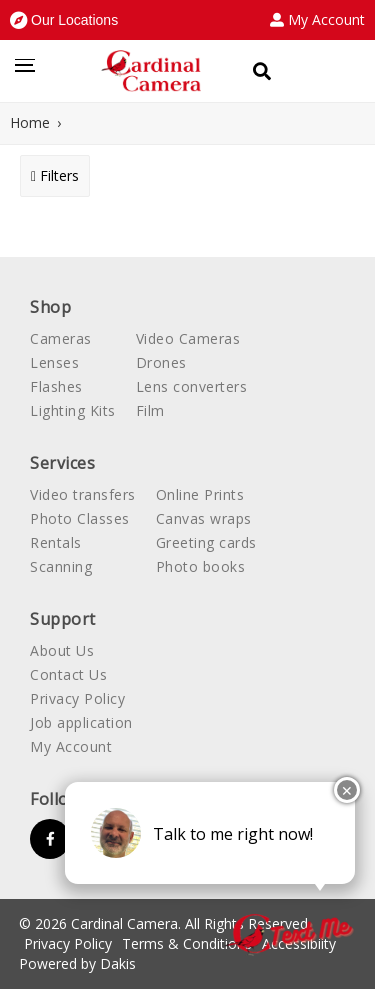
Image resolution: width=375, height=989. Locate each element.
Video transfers (83, 494)
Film (150, 410)
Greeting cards (206, 542)
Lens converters (192, 386)
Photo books (201, 566)
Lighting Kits (73, 410)
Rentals (56, 542)
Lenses (54, 362)
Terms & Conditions (187, 943)
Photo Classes (80, 518)
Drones (161, 362)
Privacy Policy (77, 698)
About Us (62, 650)
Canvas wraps (204, 518)
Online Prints (200, 494)
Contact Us (68, 674)
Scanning (61, 566)
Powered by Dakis (77, 963)
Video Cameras (188, 338)
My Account (71, 746)
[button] (64, 20)
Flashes (56, 386)
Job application (81, 722)
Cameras (61, 338)
